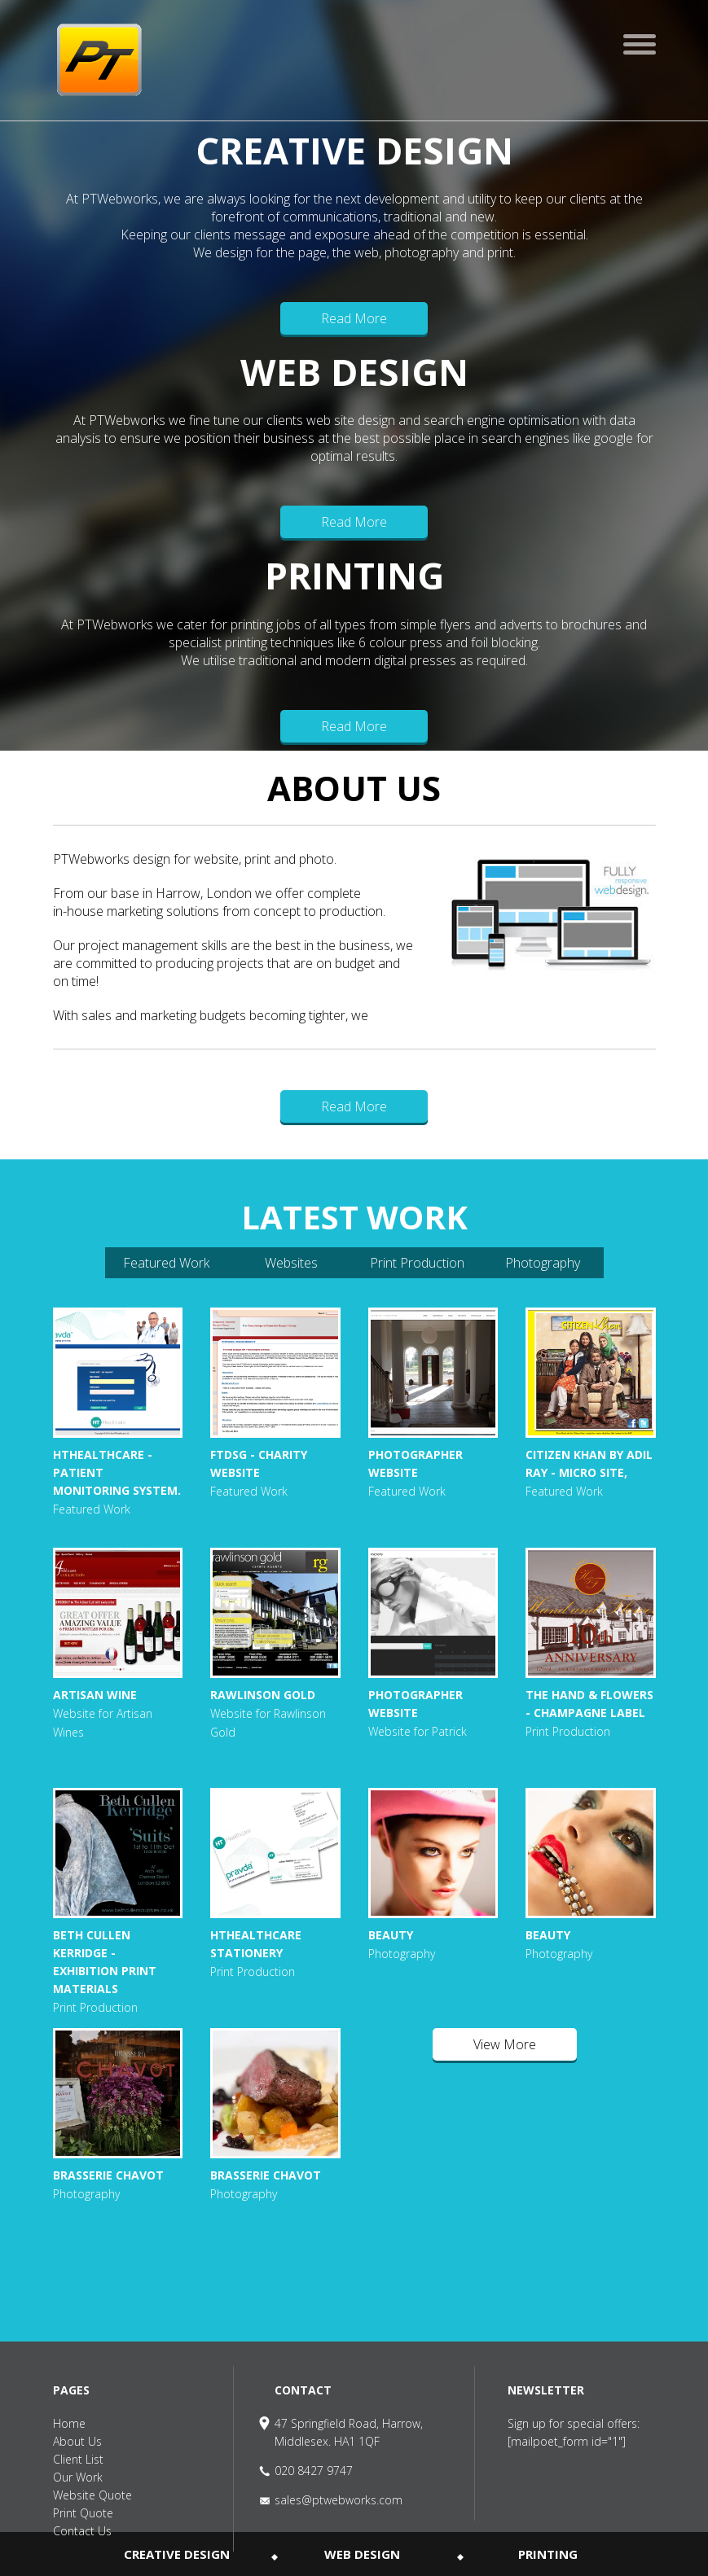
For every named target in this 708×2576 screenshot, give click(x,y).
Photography (542, 1263)
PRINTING (548, 2554)
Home (69, 2423)
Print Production (417, 1263)
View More (504, 2044)
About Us (77, 2441)
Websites (291, 1263)
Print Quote (83, 2513)
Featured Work (166, 1263)
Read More (354, 318)
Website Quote (92, 2495)
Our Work (78, 2477)
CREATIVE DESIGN (177, 2554)
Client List (78, 2459)
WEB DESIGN (362, 2554)
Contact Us (82, 2531)
